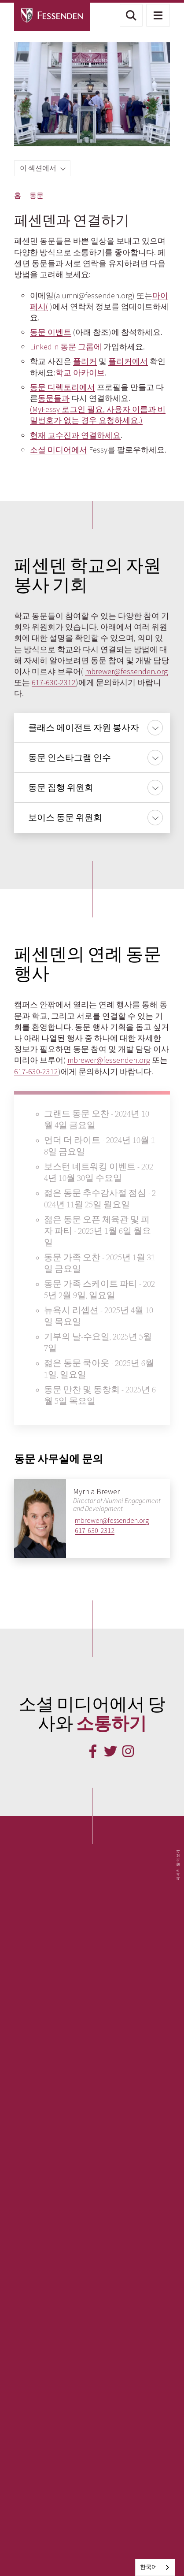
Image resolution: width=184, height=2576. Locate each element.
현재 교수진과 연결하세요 (75, 435)
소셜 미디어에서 (58, 450)
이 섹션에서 (39, 167)
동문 (36, 195)
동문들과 (54, 398)
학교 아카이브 (80, 372)
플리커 (85, 361)
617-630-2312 (54, 682)
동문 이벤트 (50, 332)
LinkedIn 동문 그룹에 (66, 346)
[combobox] (155, 2567)
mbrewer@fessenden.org (126, 671)
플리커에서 (128, 361)
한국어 (148, 2567)
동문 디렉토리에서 (62, 387)
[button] (131, 15)
